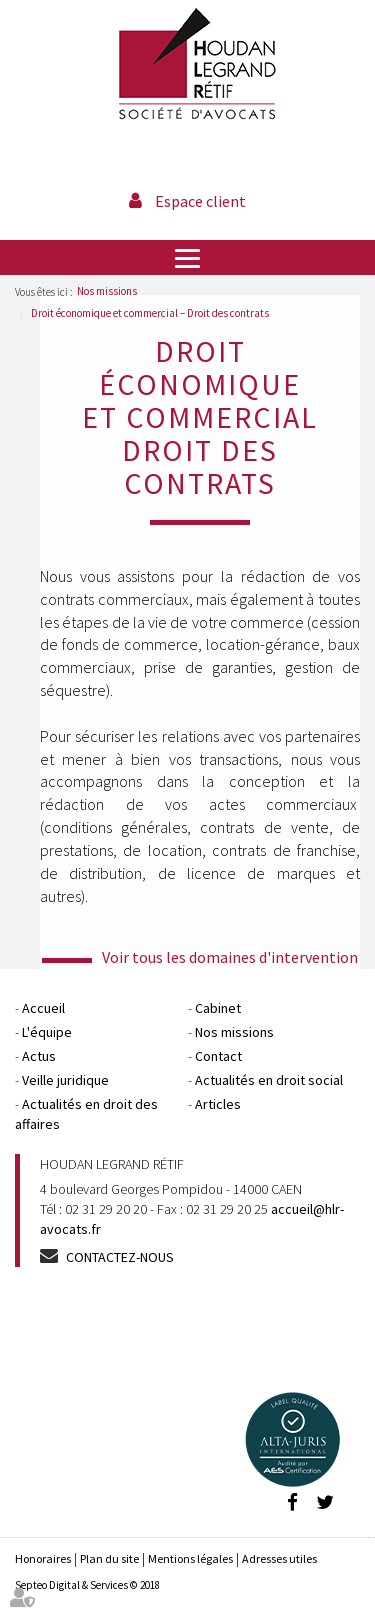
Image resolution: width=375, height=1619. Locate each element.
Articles (218, 1104)
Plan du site (109, 1558)
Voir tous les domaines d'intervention (230, 957)
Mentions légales (190, 1558)
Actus (39, 1056)
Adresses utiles (279, 1558)
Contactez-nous (120, 1257)
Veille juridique (65, 1080)
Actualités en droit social (269, 1080)
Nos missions (107, 291)
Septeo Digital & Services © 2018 (87, 1585)
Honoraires (43, 1558)
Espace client (200, 201)
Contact (218, 1056)
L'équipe (47, 1032)
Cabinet (218, 1008)
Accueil (43, 1008)
